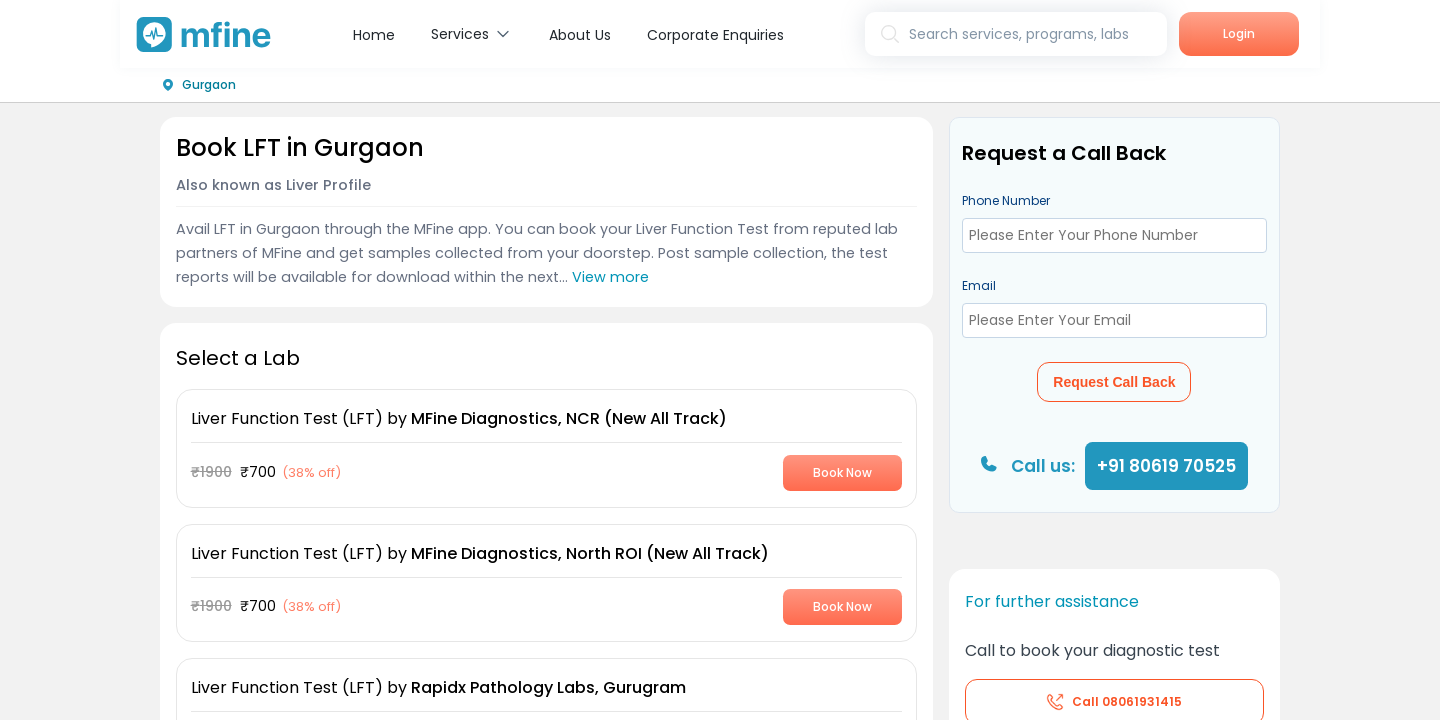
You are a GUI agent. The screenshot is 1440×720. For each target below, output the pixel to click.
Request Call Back (1114, 382)
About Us (580, 35)
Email (979, 285)
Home (374, 35)
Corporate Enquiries (715, 35)
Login (1239, 33)
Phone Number (1006, 200)
